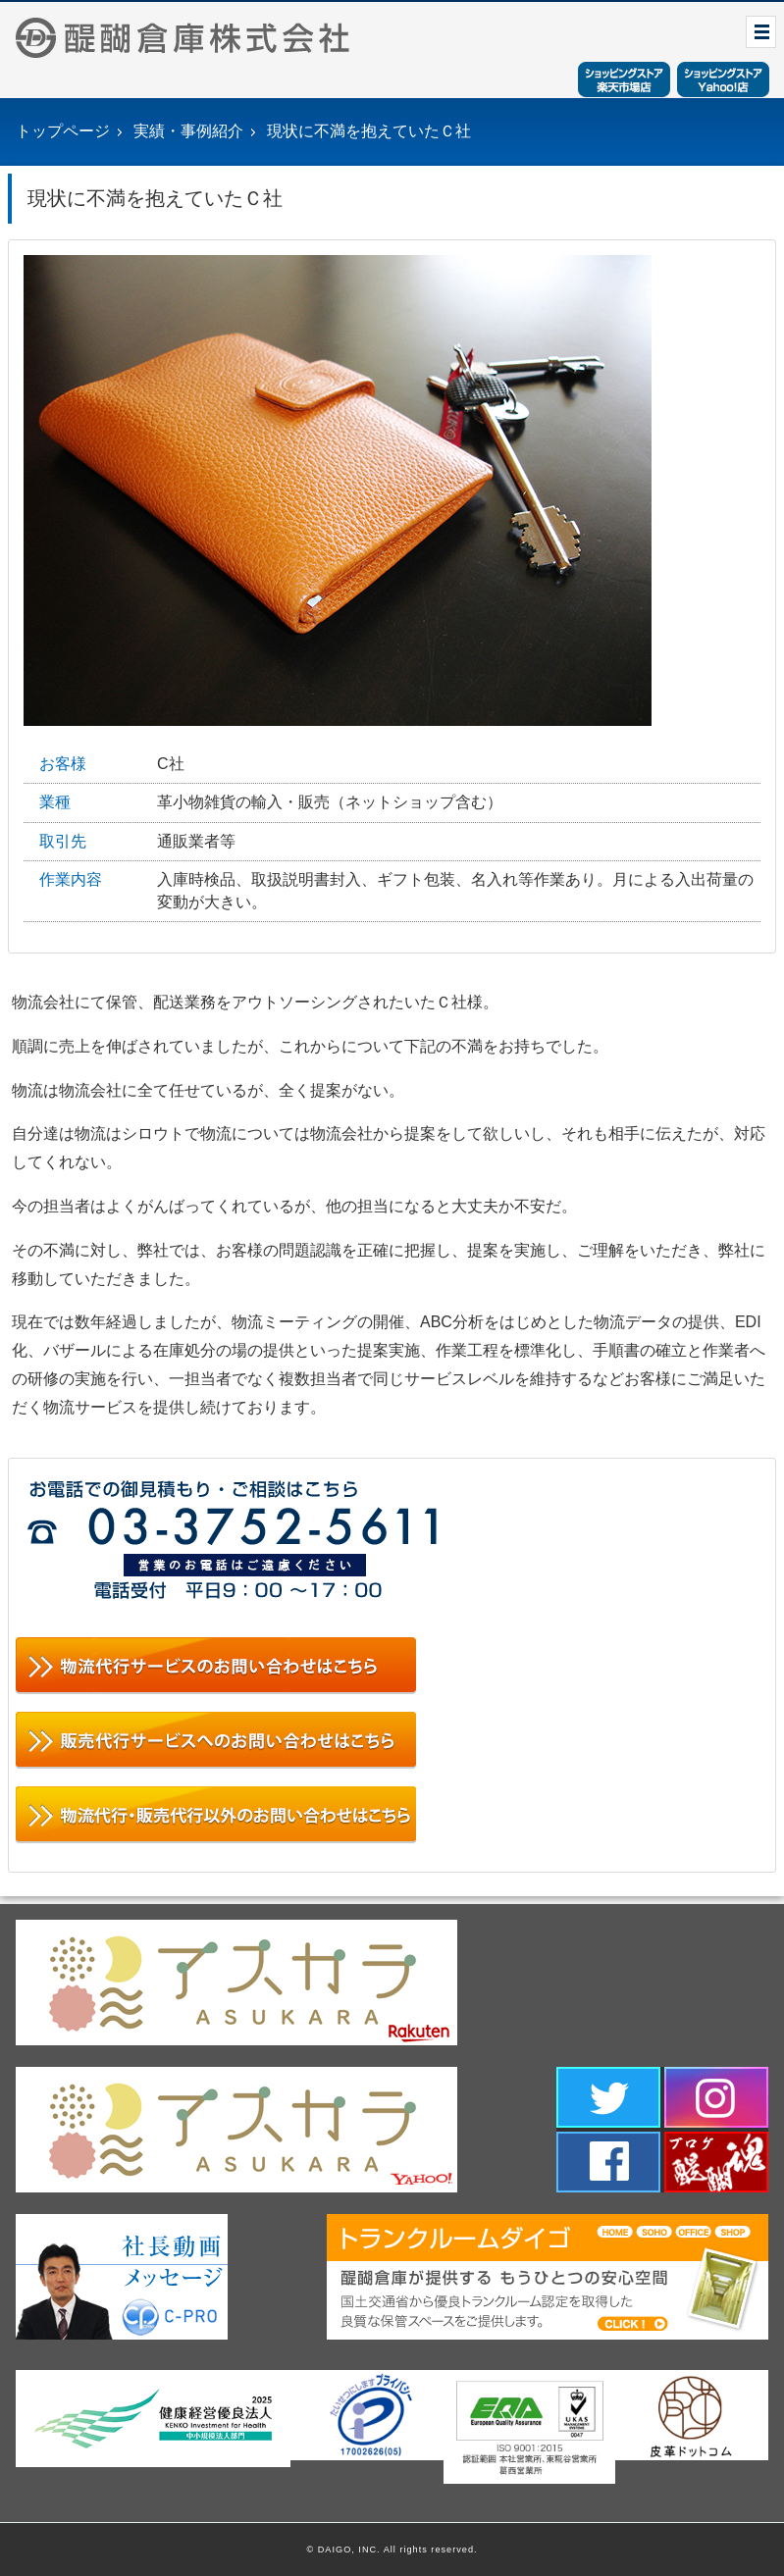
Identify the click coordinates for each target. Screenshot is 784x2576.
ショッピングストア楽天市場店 (624, 79)
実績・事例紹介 (188, 131)
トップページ (63, 131)
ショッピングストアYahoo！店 (723, 79)
